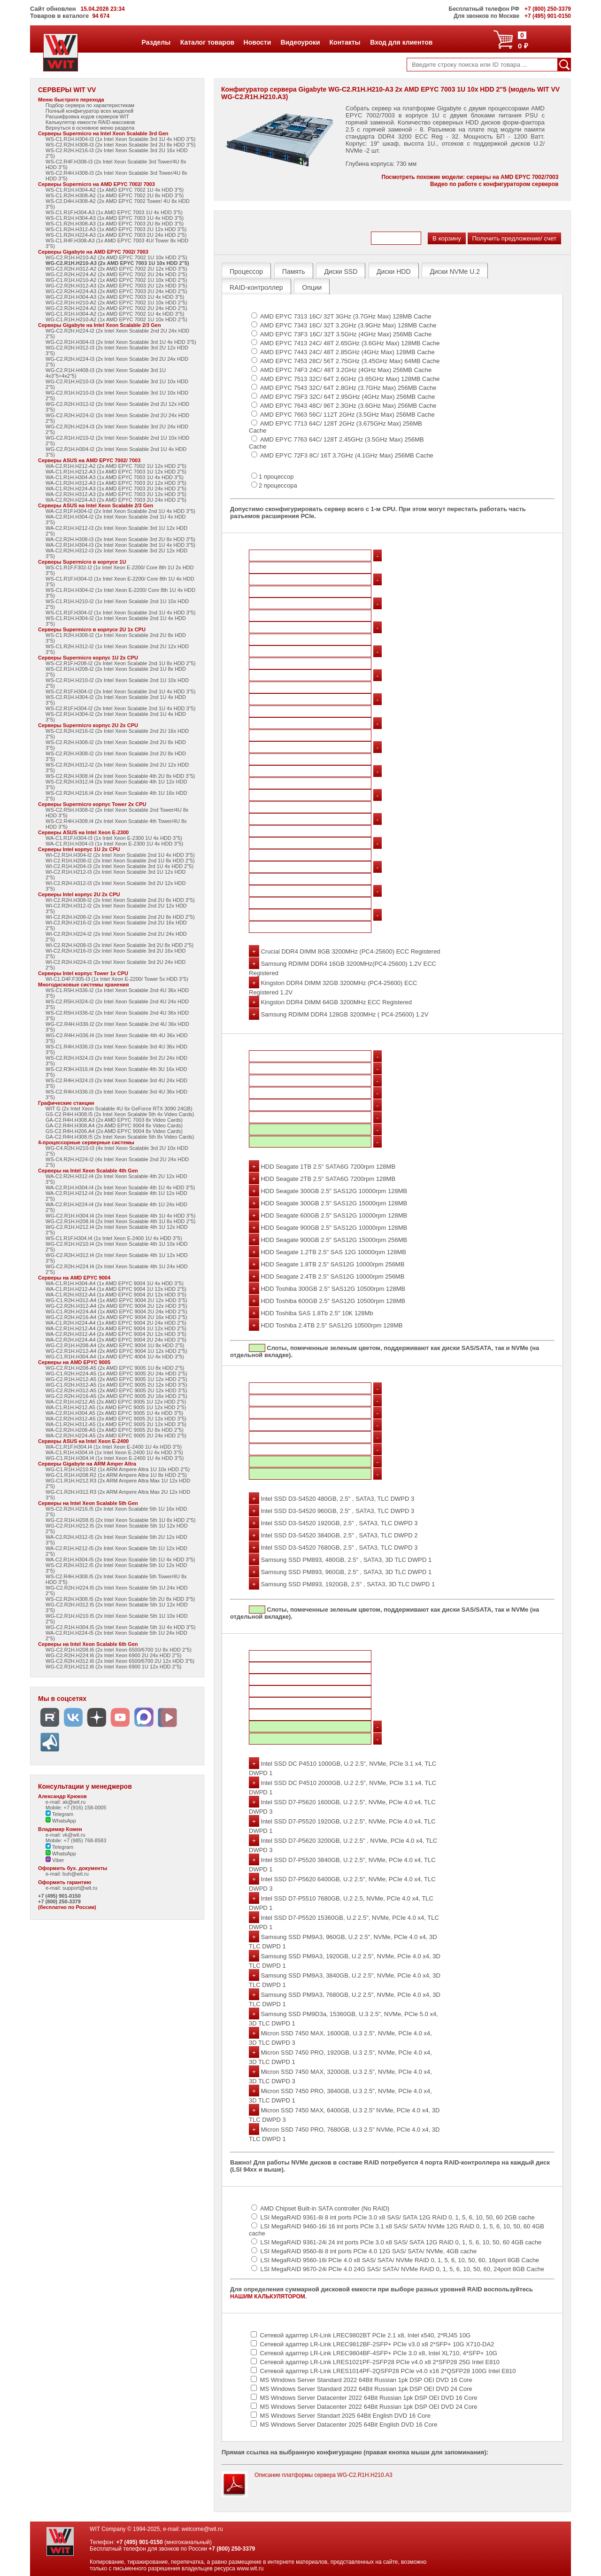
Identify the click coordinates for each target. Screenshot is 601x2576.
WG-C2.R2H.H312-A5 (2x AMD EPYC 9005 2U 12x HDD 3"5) (116, 1390)
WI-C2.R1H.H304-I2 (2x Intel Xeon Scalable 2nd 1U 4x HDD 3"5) (120, 855)
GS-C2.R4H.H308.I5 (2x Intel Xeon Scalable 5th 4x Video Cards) (120, 1114)
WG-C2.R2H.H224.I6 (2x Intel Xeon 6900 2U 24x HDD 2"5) (113, 1655)
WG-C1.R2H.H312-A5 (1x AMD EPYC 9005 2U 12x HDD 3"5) (116, 1385)
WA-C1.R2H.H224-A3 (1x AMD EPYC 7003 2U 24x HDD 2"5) (116, 488)
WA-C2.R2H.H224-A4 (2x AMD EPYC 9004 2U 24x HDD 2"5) (116, 1339)
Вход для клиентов (401, 42)
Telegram (59, 1814)
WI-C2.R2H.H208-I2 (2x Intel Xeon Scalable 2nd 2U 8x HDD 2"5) (120, 917)
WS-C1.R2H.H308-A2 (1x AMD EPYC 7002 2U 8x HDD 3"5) (115, 195)
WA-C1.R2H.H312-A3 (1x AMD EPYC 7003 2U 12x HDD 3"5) (116, 483)
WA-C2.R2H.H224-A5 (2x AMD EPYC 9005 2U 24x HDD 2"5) (116, 1435)
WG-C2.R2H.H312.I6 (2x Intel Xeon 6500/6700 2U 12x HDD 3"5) (120, 1661)
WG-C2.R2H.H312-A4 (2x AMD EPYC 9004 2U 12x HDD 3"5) (116, 1306)
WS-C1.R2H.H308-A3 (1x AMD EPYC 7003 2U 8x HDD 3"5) (115, 223)
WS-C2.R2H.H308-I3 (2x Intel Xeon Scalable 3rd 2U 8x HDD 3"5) (120, 144)
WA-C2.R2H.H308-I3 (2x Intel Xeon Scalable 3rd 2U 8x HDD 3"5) (120, 539)
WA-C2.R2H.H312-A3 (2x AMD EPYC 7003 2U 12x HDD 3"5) (116, 494)
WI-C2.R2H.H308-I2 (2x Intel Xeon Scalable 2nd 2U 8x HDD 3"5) (120, 900)
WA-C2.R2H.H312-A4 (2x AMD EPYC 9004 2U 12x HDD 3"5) (116, 1334)
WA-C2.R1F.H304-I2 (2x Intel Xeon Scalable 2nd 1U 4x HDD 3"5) (120, 511)
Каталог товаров (207, 42)
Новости (257, 42)
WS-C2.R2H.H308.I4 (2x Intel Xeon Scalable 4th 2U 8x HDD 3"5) (120, 776)
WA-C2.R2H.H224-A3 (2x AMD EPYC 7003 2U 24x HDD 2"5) (116, 500)
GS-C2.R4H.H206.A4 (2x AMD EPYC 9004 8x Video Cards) (114, 1131)
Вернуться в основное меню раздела (90, 128)
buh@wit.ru (75, 1874)
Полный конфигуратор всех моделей (89, 111)
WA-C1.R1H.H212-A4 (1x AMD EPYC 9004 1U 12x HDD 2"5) (116, 1289)
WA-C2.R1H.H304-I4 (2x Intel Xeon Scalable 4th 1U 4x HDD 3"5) (120, 1187)
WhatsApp (61, 1820)
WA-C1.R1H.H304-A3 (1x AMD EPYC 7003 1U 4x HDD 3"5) (115, 477)
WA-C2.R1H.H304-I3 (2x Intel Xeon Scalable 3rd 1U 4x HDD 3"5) (120, 545)
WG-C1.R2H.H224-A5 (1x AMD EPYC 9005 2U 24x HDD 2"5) (116, 1373)
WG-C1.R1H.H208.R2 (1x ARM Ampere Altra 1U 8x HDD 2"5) (116, 1475)
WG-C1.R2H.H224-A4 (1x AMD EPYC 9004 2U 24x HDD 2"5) (116, 1311)
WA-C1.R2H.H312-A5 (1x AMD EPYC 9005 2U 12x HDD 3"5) (116, 1424)
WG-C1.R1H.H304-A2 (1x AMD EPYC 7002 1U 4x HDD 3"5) (115, 314)
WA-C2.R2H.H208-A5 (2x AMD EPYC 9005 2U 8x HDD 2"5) (115, 1430)
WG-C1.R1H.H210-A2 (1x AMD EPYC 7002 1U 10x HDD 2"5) (116, 280)
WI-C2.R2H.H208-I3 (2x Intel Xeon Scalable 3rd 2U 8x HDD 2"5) (119, 945)
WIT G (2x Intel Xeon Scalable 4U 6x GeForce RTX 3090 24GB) (119, 1108)
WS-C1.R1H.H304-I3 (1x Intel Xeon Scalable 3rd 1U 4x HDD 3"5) (120, 139)
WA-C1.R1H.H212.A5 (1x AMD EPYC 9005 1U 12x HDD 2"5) (116, 1407)
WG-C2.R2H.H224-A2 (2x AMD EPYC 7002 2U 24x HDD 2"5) (116, 274)
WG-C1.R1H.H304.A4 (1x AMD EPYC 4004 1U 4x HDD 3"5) (115, 1356)
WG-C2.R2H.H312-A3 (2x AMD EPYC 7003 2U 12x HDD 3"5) (116, 285)
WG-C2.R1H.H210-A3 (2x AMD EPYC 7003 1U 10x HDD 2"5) (117, 263)
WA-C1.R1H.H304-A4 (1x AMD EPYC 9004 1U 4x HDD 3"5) (115, 1283)
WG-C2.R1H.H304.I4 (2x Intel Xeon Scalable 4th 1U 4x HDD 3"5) (120, 1215)
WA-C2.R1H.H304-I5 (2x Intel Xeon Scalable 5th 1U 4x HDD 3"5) (120, 1559)
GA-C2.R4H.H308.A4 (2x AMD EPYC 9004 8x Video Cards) (114, 1125)
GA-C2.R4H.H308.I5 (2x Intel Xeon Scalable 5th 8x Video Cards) (120, 1137)
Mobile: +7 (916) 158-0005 (76, 1807)
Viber (55, 1860)
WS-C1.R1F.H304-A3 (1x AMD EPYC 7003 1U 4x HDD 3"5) (114, 212)
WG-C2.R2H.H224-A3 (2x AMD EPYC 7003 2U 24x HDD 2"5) (116, 291)
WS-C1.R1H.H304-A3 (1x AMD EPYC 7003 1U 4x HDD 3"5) (115, 218)
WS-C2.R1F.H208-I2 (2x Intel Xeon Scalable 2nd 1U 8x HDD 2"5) (120, 663)
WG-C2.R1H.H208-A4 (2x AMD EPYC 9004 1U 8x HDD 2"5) (115, 1345)
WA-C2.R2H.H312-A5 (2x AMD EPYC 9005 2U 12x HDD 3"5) (116, 1418)
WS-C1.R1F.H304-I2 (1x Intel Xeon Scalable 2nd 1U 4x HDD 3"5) (120, 612)
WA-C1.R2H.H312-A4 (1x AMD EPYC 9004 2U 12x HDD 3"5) (116, 1294)
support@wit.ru (79, 1888)
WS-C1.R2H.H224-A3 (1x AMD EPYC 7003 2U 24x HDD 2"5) (116, 235)
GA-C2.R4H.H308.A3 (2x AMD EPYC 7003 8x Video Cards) (114, 1120)
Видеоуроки (300, 42)
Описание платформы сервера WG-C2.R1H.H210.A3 (323, 2475)
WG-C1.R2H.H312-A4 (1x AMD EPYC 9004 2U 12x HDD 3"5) (116, 1300)
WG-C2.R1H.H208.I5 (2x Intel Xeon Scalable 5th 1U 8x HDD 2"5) (120, 1520)
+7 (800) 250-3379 (59, 1901)
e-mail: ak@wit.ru (65, 1802)
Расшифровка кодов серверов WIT (87, 116)
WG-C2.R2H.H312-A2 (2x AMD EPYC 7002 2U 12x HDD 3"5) (116, 269)
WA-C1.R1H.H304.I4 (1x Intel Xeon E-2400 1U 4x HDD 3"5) (114, 1452)
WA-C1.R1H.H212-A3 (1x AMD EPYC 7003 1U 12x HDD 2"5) (116, 471)
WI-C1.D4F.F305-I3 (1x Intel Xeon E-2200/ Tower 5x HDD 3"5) (117, 979)
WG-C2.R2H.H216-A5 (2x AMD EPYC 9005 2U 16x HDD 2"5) (116, 1396)
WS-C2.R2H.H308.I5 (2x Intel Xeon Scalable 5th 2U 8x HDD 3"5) (120, 1599)
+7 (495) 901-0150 (59, 1896)
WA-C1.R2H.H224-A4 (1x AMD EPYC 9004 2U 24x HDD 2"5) (116, 1323)
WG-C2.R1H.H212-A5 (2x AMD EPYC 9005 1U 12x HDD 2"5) (116, 1379)
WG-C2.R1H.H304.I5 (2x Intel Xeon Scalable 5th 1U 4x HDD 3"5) (120, 1627)
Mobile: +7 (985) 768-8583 (76, 1840)
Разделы (156, 42)
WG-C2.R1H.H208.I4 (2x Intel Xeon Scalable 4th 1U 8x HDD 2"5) (120, 1221)
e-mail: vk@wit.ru (65, 1835)
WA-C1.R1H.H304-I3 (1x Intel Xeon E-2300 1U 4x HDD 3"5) (114, 843)
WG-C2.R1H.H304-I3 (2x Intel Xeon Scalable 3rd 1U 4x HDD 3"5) (121, 342)
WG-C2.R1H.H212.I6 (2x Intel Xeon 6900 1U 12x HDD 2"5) (113, 1666)
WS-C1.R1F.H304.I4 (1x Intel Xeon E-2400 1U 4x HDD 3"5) (114, 1238)
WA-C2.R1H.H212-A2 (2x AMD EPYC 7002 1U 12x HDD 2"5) (116, 466)
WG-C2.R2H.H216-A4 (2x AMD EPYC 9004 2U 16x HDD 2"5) (116, 1317)
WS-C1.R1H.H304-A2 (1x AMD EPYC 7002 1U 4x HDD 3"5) (115, 190)
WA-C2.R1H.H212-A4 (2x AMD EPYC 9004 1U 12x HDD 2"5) (116, 1328)
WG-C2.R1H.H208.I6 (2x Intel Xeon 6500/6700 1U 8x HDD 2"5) (119, 1650)
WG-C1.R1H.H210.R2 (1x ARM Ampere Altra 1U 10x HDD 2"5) (118, 1469)
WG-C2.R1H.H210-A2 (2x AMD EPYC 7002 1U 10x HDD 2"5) (116, 257)
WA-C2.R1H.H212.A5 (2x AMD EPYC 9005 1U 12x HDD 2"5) (116, 1401)
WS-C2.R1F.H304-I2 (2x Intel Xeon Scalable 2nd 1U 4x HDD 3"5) (120, 691)
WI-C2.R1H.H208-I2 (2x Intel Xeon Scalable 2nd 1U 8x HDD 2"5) (120, 860)
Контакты (345, 42)
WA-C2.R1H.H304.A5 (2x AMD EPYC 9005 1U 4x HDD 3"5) (114, 1413)
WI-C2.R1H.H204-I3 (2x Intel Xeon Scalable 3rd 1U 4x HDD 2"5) (119, 866)
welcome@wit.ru (202, 2529)
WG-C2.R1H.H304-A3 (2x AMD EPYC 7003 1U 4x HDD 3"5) (115, 297)
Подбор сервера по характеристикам (90, 105)
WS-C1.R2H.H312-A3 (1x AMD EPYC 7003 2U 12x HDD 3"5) (116, 229)
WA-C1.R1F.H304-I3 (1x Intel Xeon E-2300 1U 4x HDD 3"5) (114, 838)
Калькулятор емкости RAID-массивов (90, 122)
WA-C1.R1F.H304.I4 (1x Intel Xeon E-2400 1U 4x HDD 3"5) (114, 1447)
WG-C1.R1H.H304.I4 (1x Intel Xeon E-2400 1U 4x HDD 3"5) (115, 1458)
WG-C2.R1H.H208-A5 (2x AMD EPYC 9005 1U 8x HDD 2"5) (115, 1368)
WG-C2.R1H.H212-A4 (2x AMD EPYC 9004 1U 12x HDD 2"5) (116, 1351)
